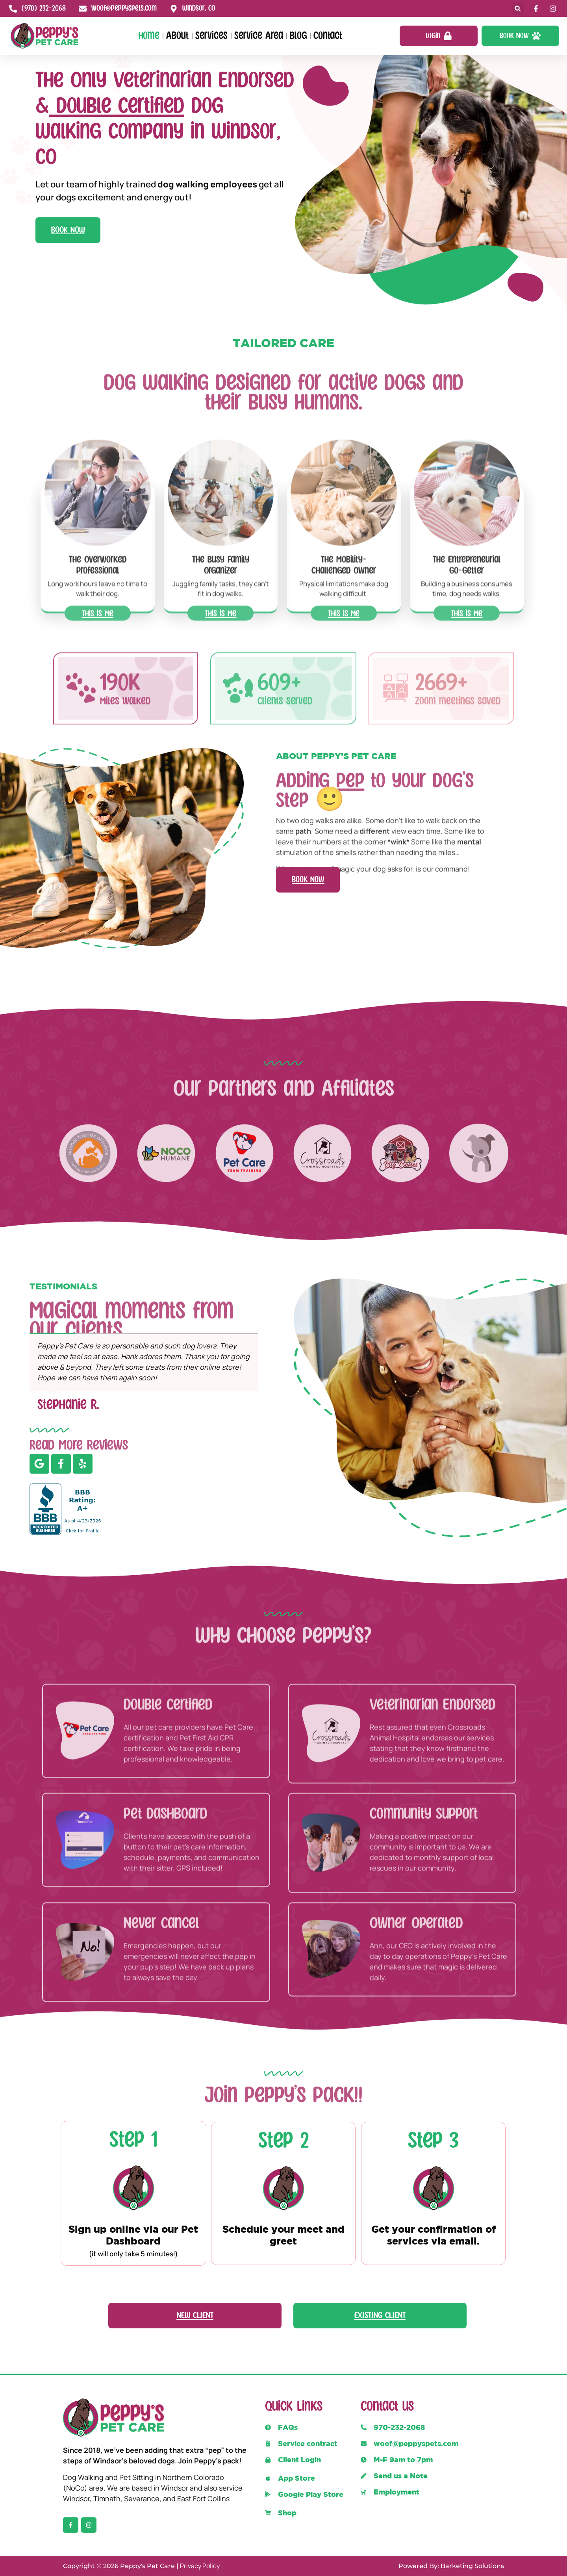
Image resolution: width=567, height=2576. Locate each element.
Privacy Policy (200, 2565)
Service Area (258, 36)
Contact (327, 36)
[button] (517, 8)
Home (149, 36)
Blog (298, 36)
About (177, 36)
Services (211, 36)
